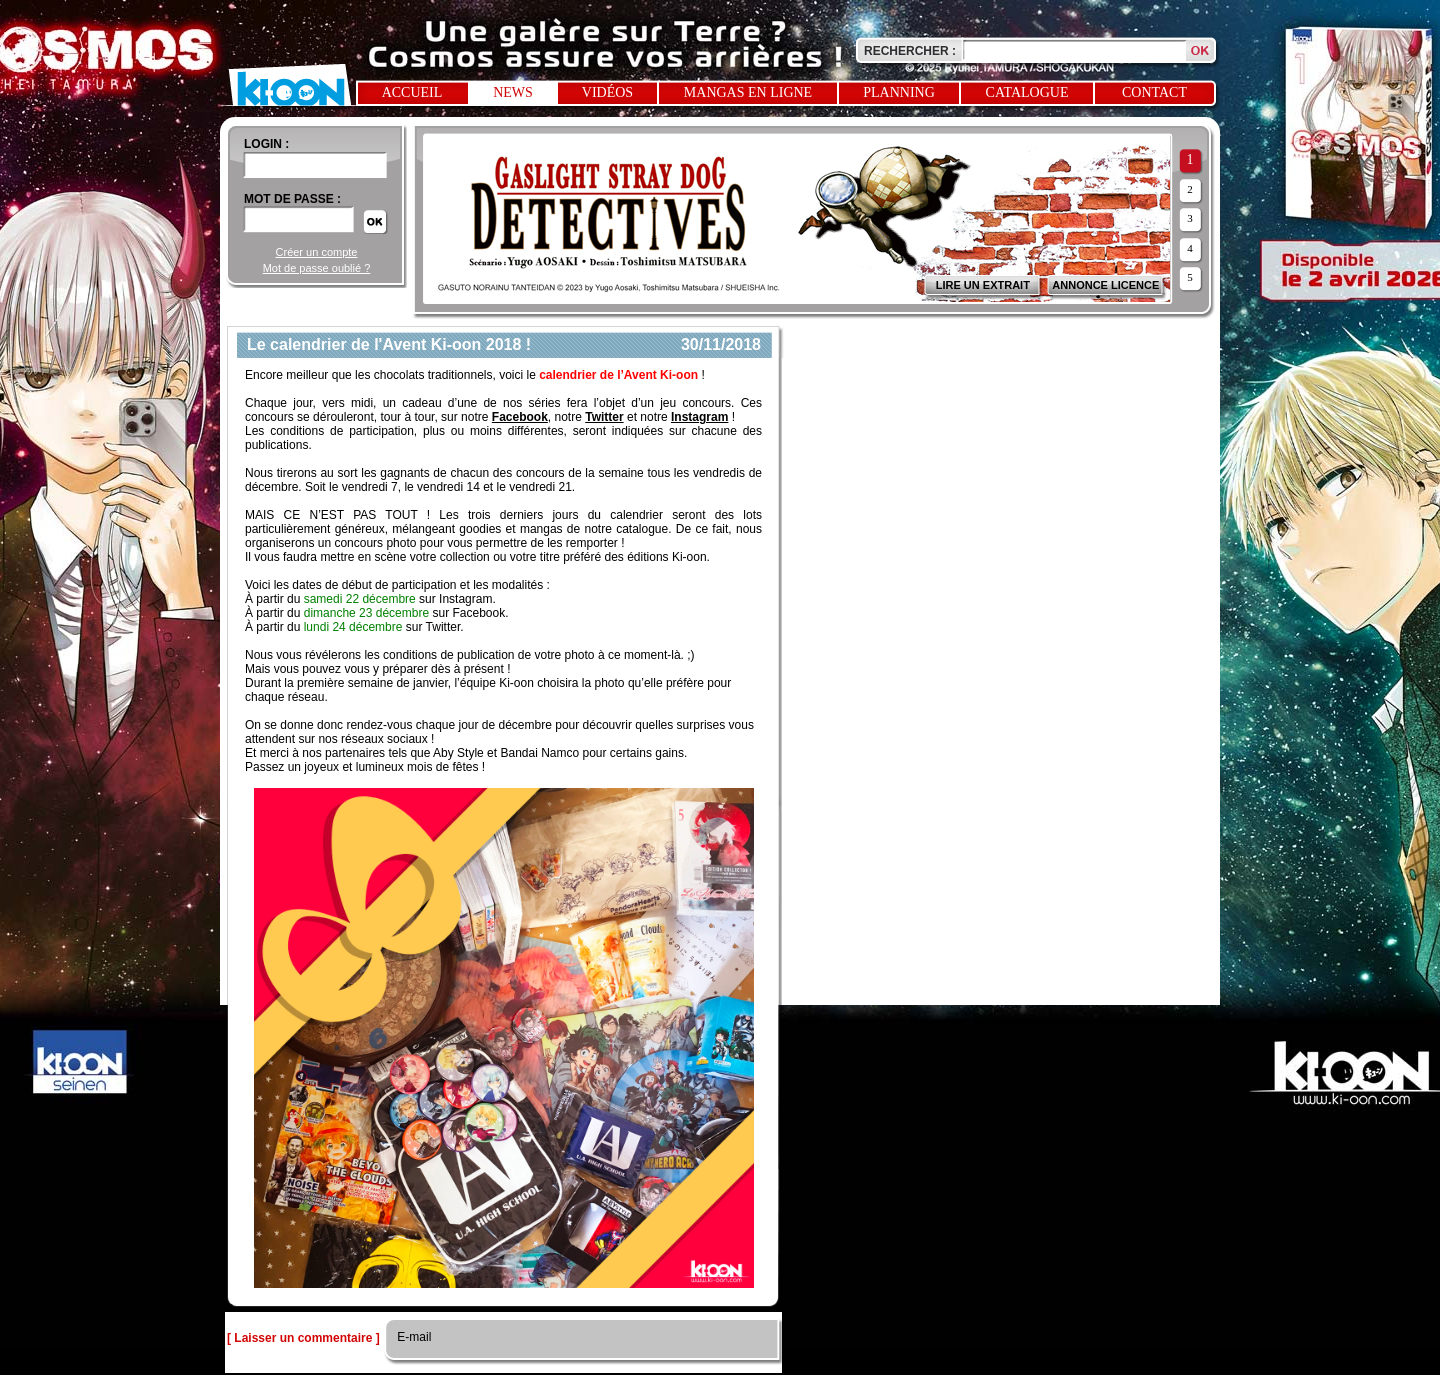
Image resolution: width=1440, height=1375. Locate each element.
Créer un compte (317, 252)
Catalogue (1027, 92)
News (513, 92)
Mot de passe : (292, 199)
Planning (899, 92)
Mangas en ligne (748, 92)
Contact (1154, 92)
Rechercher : (910, 51)
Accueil (412, 92)
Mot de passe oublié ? (317, 268)
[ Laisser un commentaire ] (303, 1338)
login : (266, 144)
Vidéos (607, 92)
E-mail (412, 1337)
